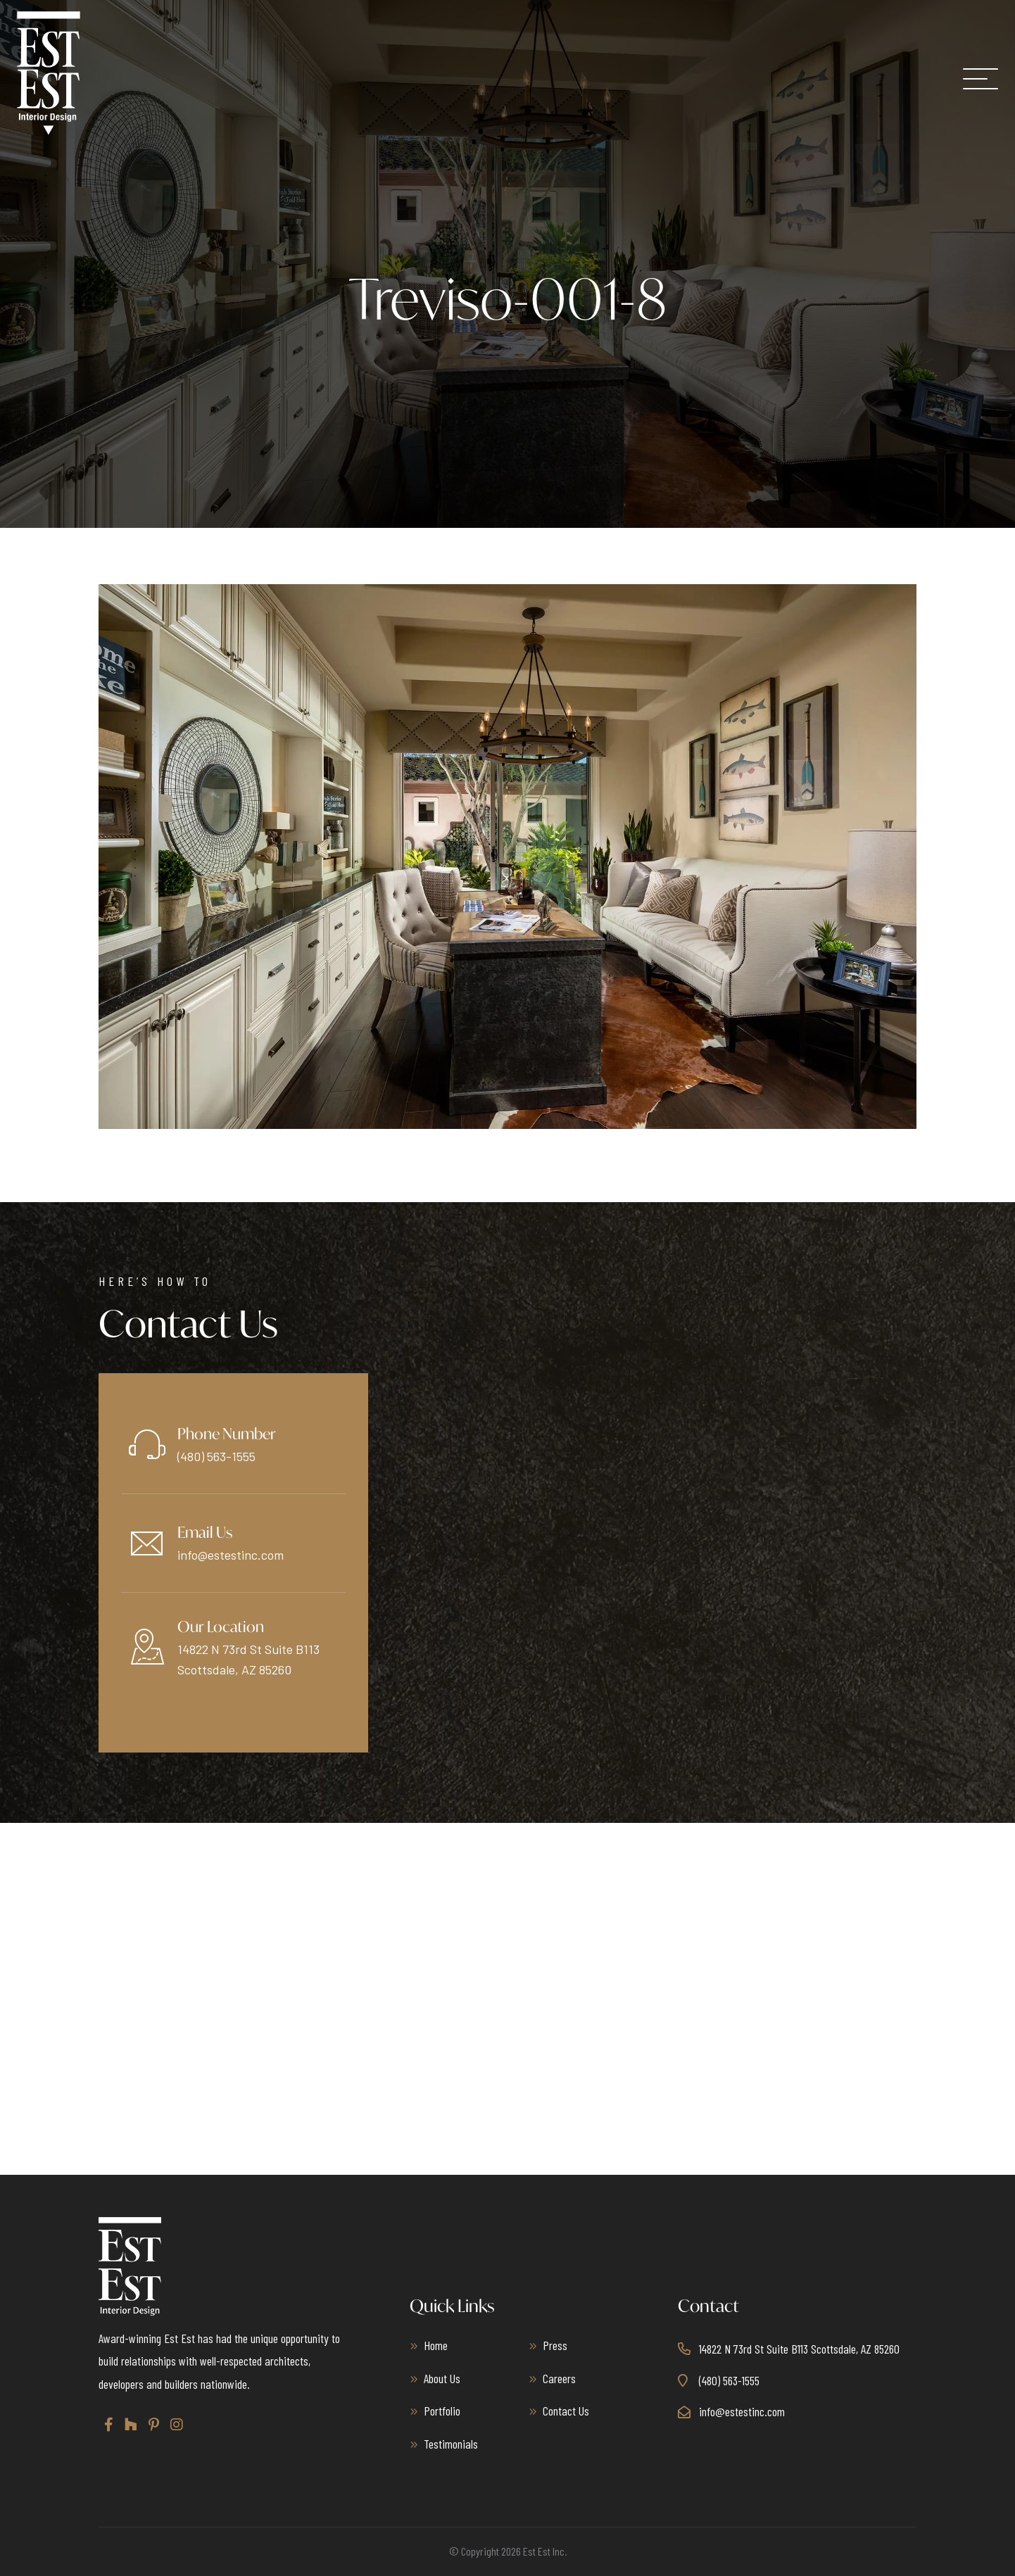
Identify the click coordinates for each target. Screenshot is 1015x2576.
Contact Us (566, 2410)
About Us (442, 2378)
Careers (559, 2378)
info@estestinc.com (230, 1554)
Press (555, 2345)
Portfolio (442, 2410)
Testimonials (451, 2443)
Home (436, 2345)
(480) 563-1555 (216, 1456)
